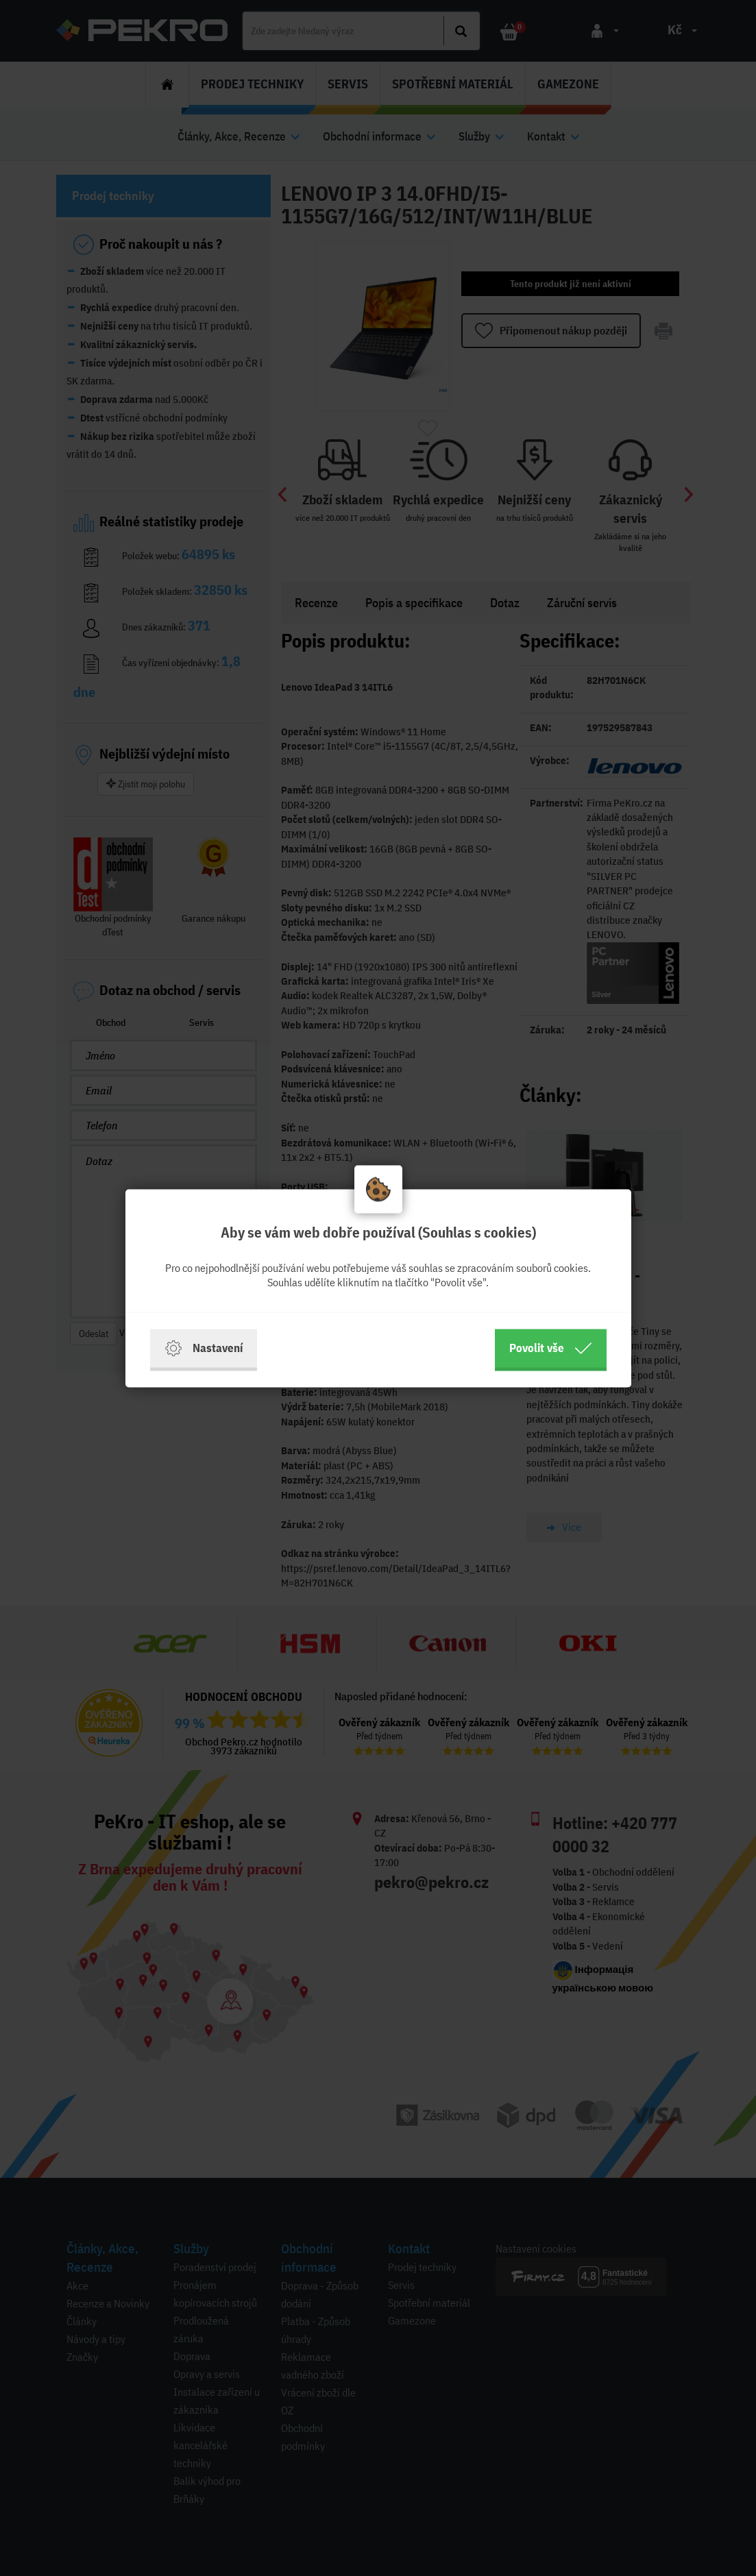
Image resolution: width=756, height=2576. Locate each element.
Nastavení (203, 1348)
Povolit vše (550, 1348)
